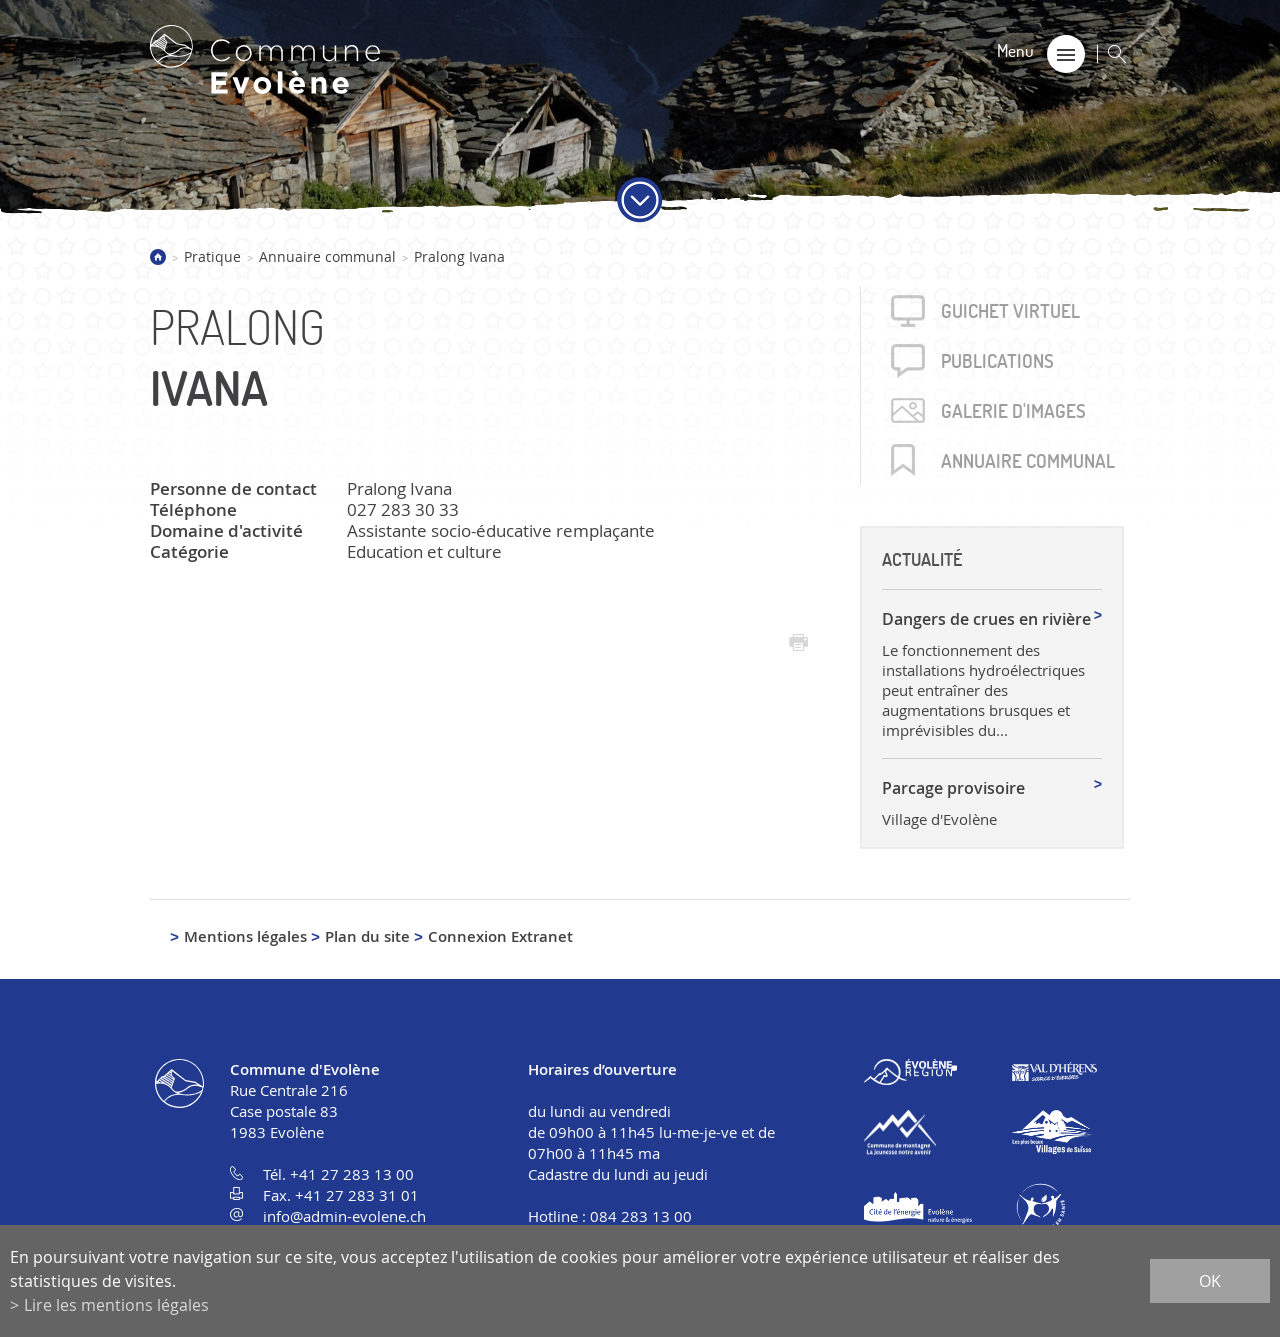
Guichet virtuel (1010, 311)
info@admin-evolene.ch (344, 1216)
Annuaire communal (327, 256)
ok (1210, 1281)
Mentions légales (245, 936)
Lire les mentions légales (116, 1305)
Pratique (212, 256)
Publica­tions (997, 361)
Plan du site (367, 936)
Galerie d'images (1013, 411)
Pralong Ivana (459, 256)
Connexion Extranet (500, 936)
